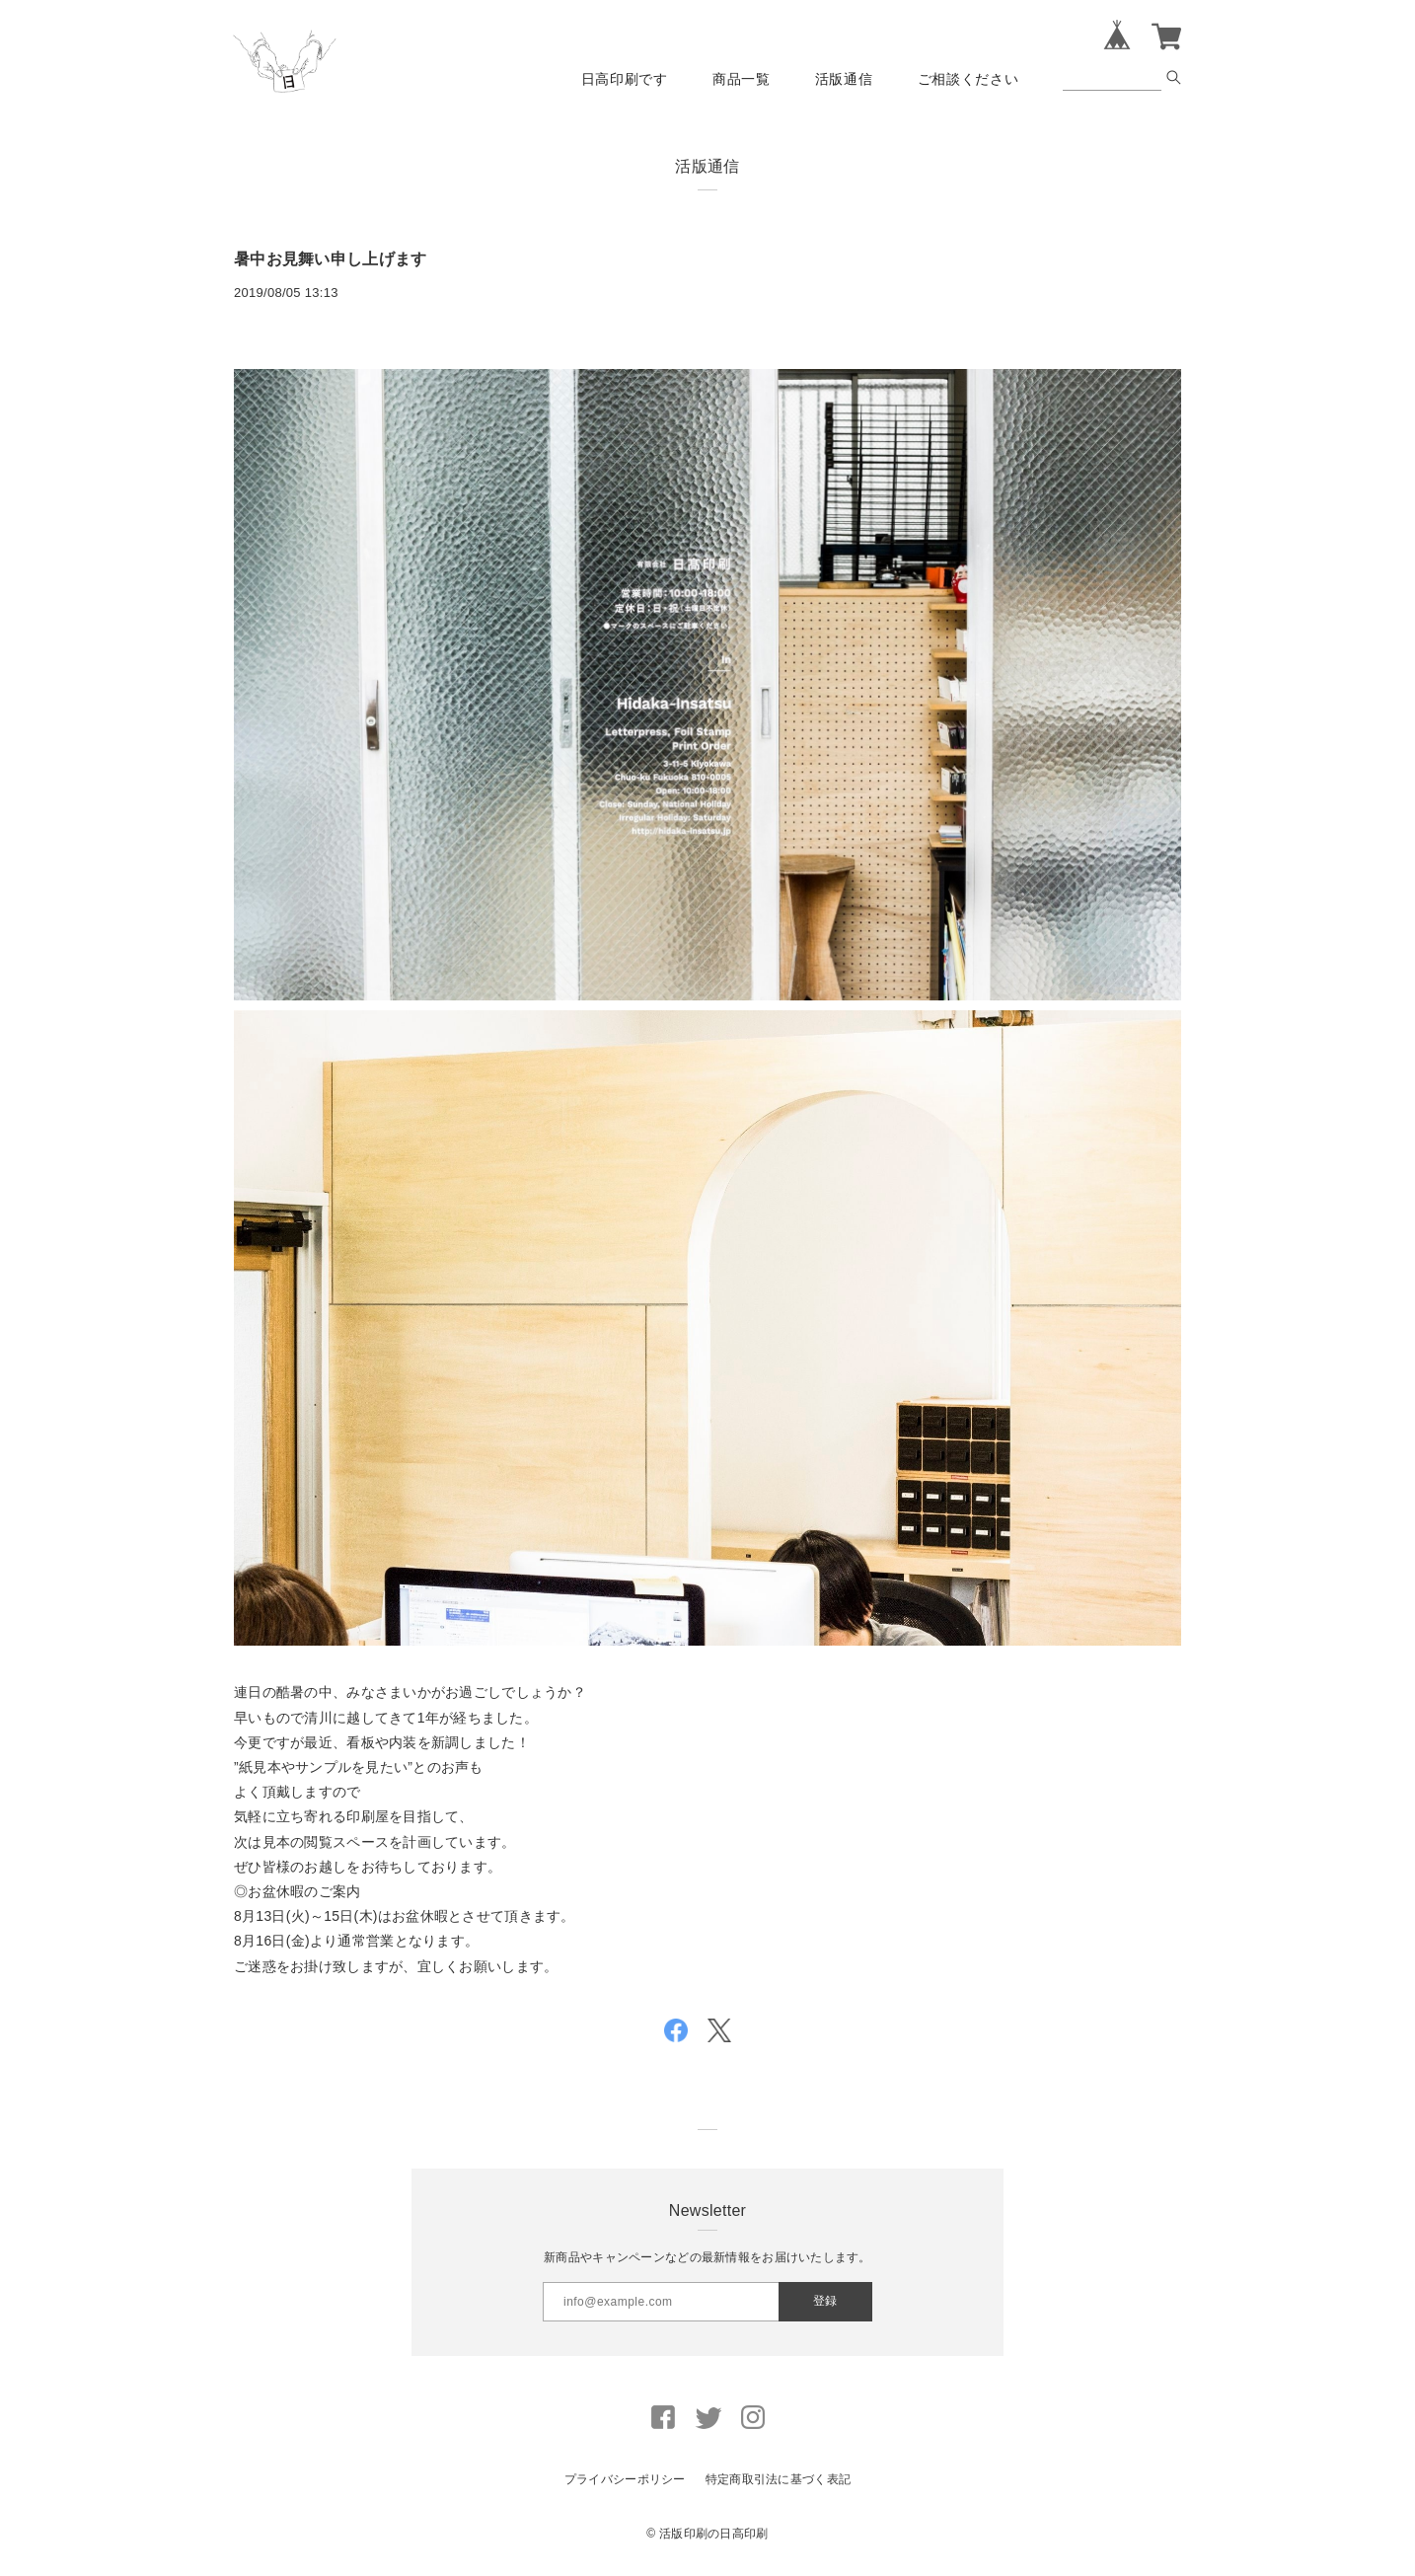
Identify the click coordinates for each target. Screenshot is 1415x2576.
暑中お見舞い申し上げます (330, 259)
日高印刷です (624, 79)
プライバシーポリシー (625, 2479)
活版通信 (844, 79)
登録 (825, 2301)
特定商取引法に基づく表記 (778, 2479)
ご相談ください (968, 79)
